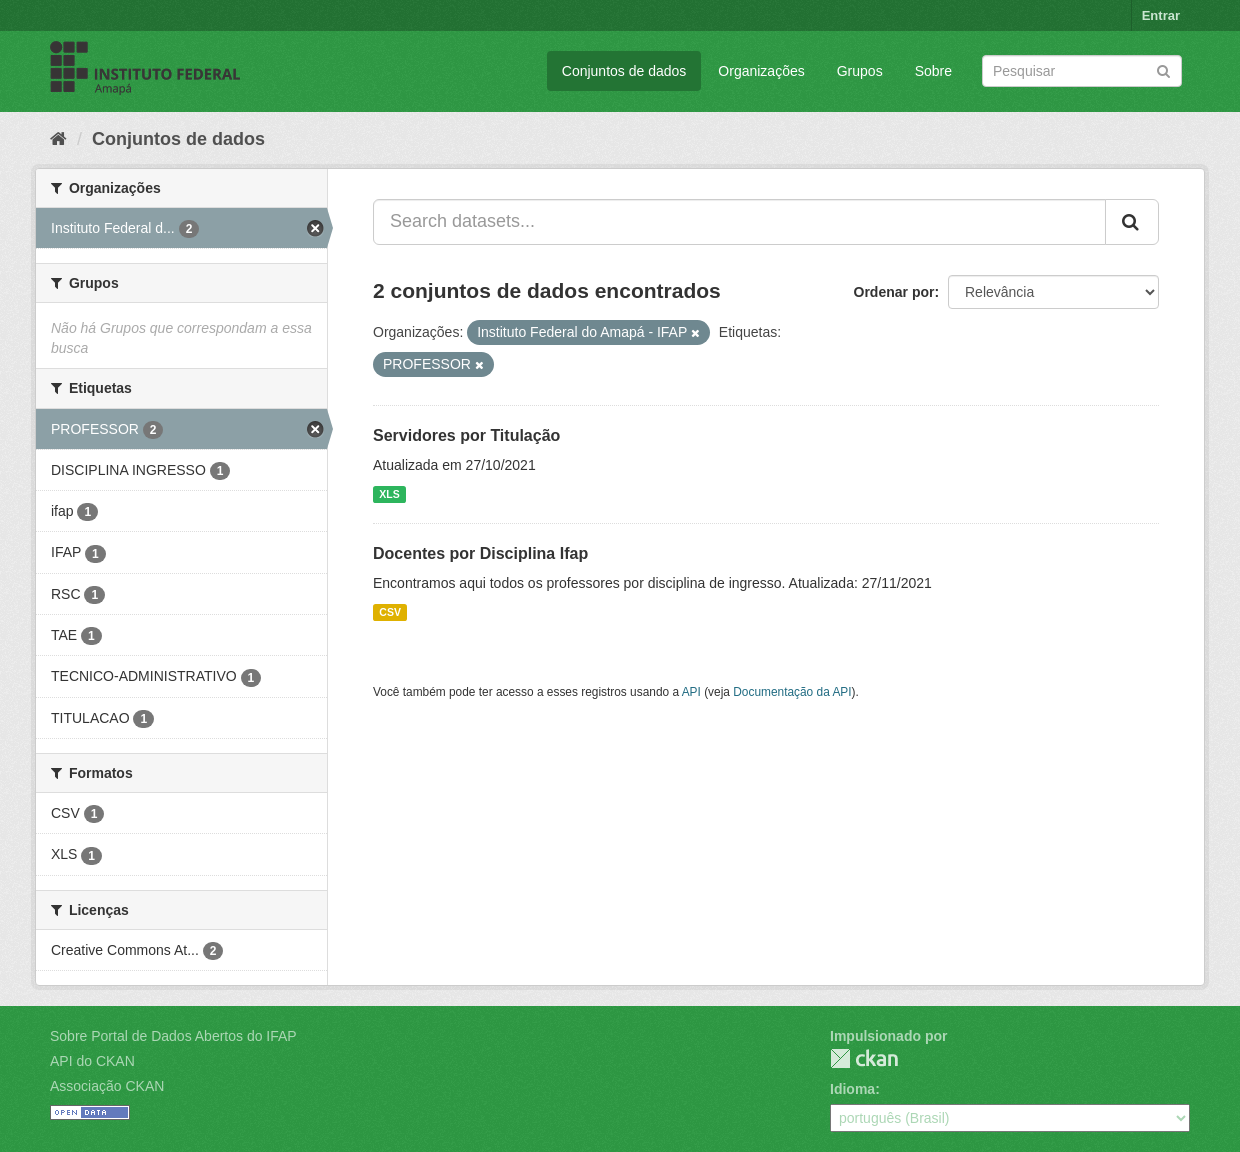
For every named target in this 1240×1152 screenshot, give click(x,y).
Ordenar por (894, 292)
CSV (390, 612)
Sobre (933, 71)
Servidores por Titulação (466, 435)
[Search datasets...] (739, 222)
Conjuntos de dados (624, 71)
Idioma (852, 1089)
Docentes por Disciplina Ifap (480, 553)
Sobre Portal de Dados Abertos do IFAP (173, 1036)
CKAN (864, 1058)
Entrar (1161, 15)
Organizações (761, 71)
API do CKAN (92, 1061)
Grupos (860, 71)
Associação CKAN (107, 1086)
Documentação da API (792, 692)
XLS (389, 494)
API (691, 692)
